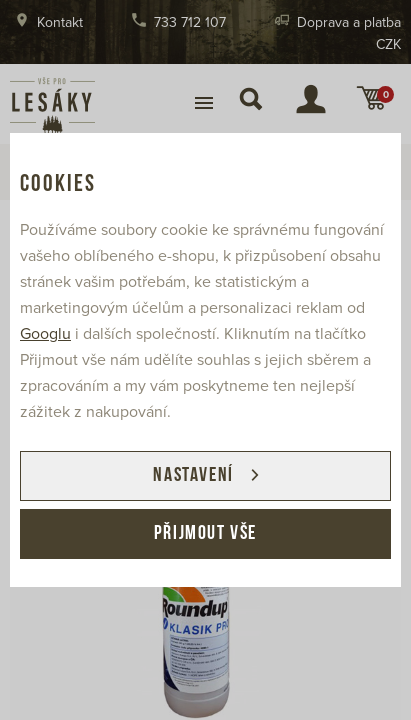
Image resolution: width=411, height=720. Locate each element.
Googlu (45, 334)
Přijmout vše (205, 534)
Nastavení (193, 476)
